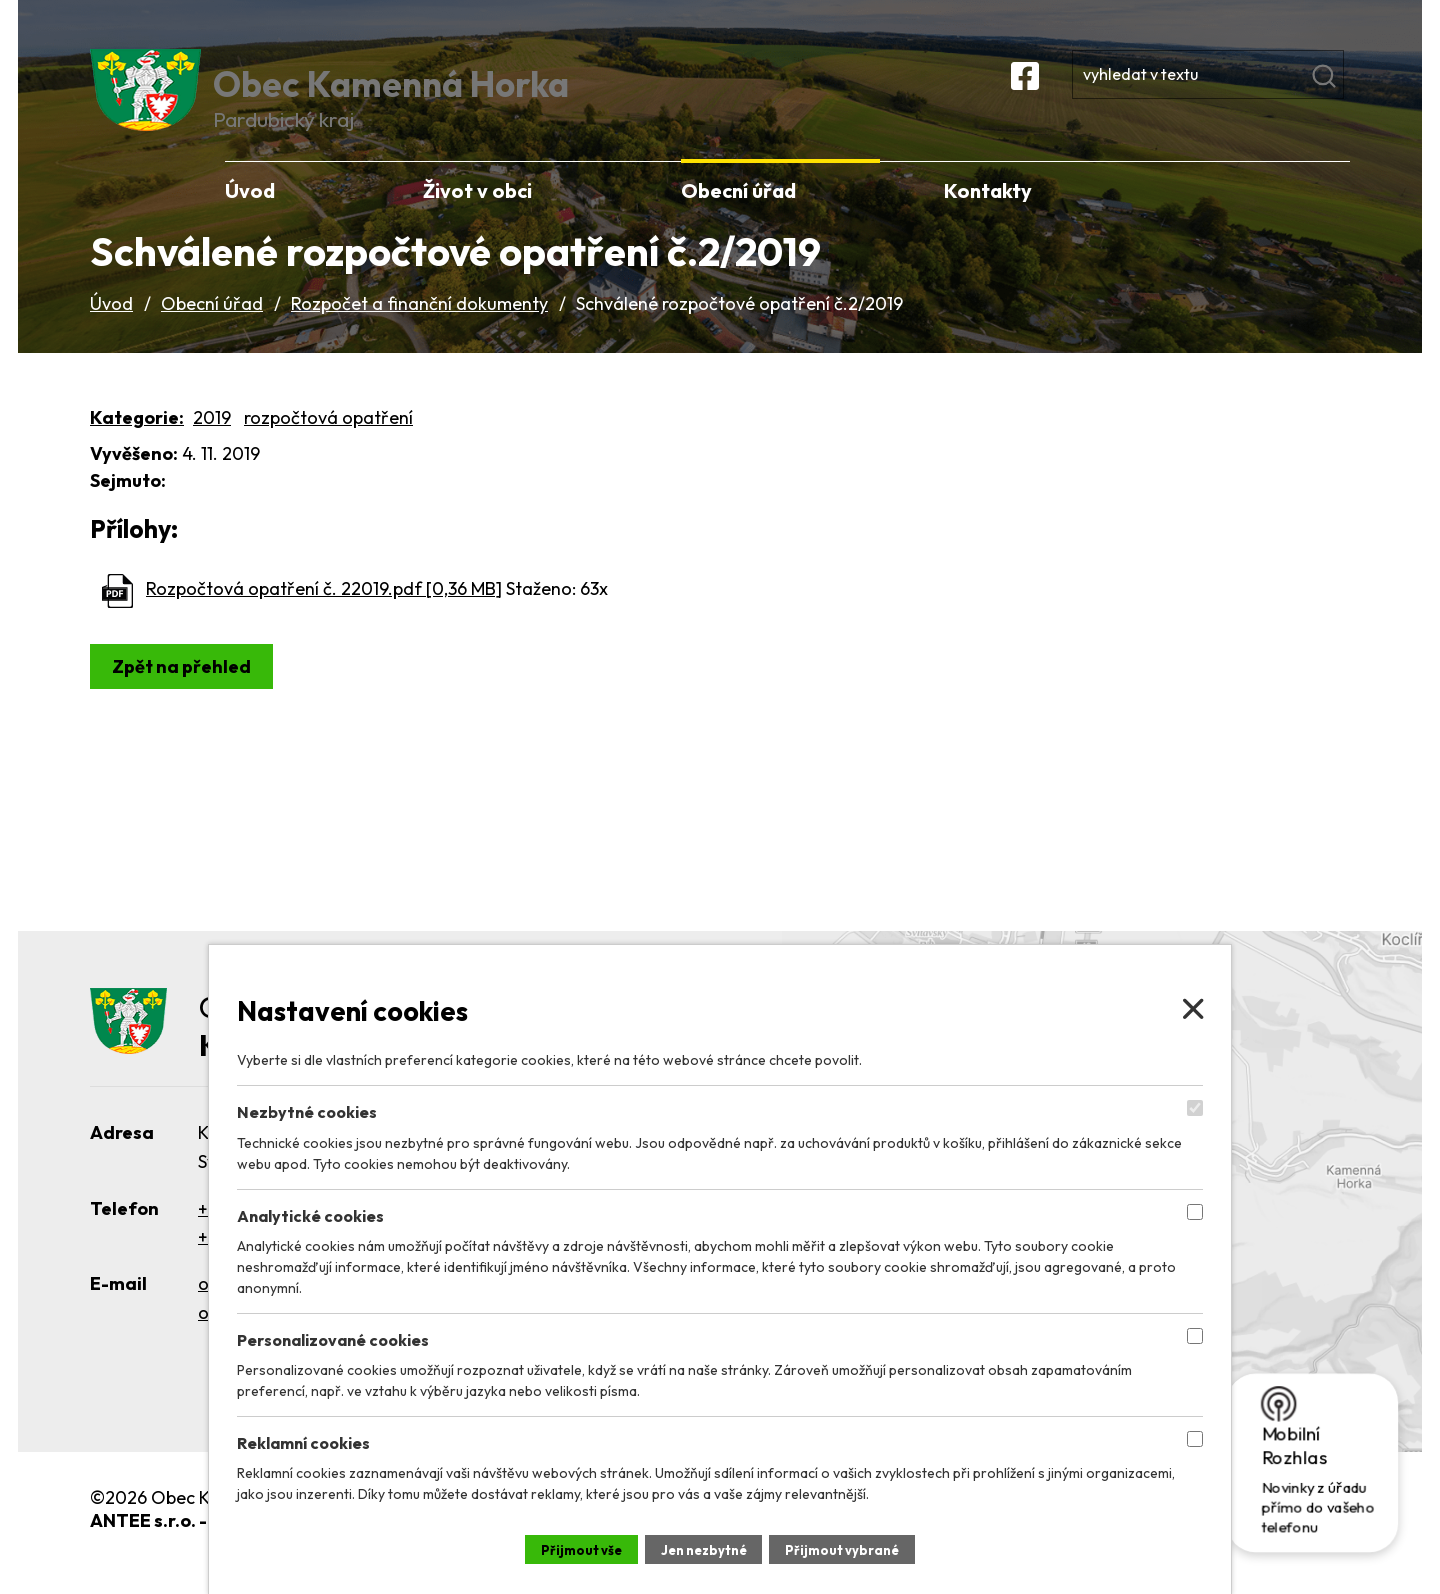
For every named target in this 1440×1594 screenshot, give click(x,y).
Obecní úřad (212, 333)
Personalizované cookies (333, 1337)
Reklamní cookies (303, 1440)
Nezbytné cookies (307, 1109)
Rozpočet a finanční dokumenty (419, 333)
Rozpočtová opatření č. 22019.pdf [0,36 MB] (324, 618)
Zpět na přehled (186, 695)
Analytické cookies (310, 1212)
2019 (212, 446)
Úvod (111, 333)
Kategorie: (137, 446)
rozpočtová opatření (328, 446)
